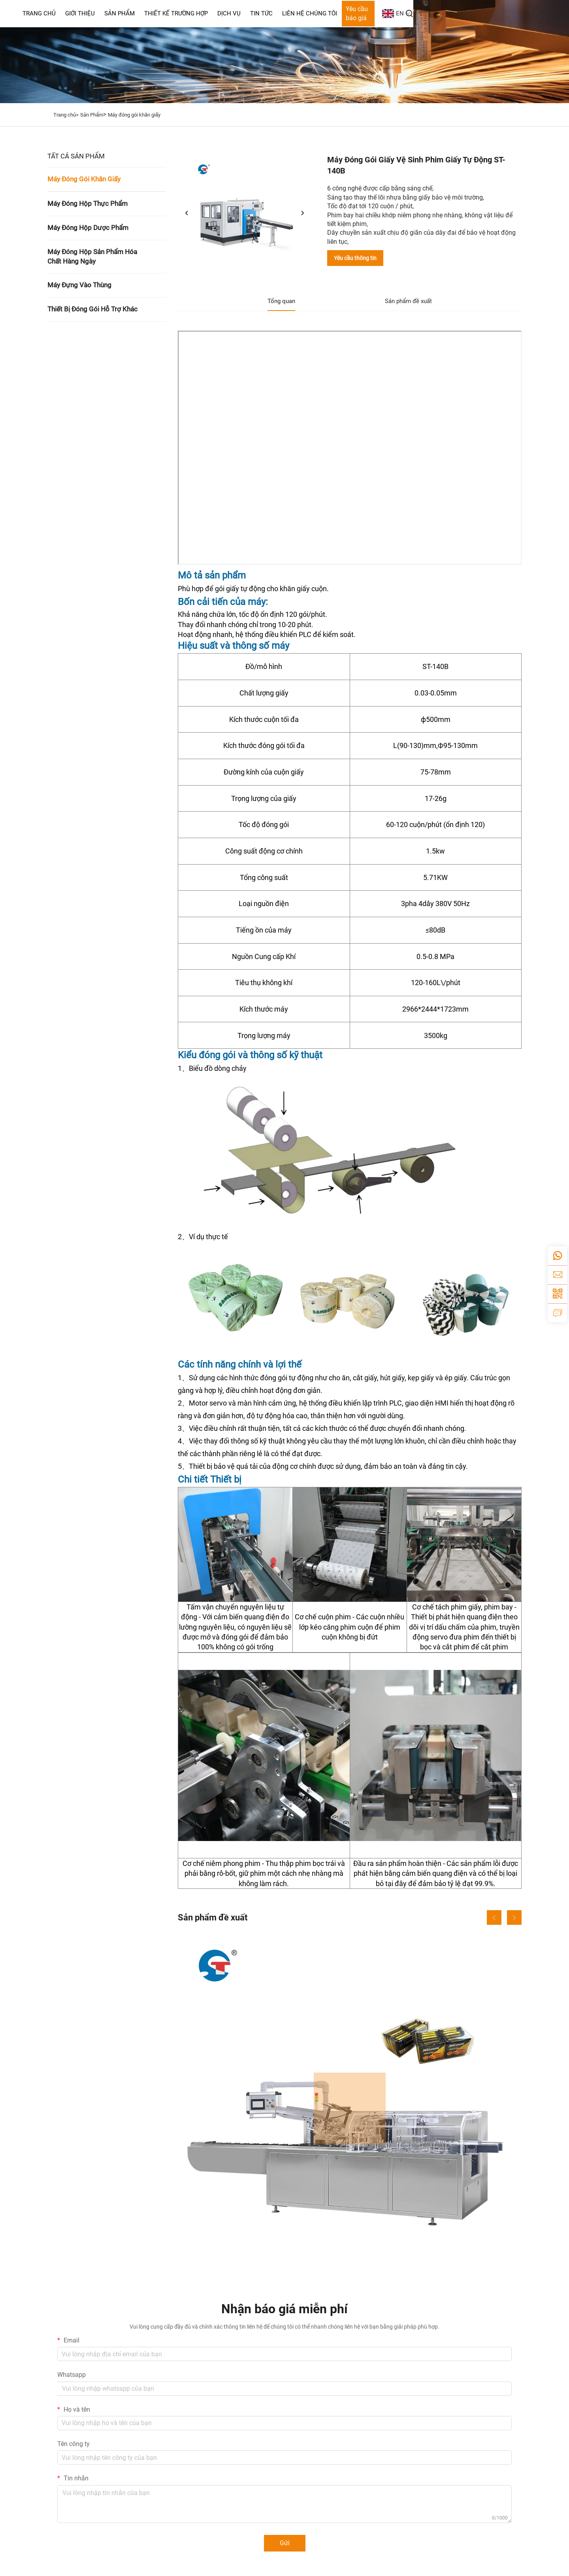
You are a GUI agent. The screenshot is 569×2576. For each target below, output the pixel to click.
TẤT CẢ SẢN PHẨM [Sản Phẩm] (76, 156)
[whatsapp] (557, 1255)
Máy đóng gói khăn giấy (134, 115)
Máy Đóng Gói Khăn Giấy (84, 179)
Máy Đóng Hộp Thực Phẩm (87, 203)
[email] (557, 1274)
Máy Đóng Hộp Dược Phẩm (87, 228)
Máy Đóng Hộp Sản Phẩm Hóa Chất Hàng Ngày (92, 256)
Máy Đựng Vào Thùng (79, 285)
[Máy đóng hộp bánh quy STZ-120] (350, 2108)
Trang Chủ (133, 13)
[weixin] (557, 1293)
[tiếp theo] (302, 213)
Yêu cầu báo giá (462, 13)
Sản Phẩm (214, 13)
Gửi (285, 2543)
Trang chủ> (66, 115)
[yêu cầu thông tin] (557, 1312)
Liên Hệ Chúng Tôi (404, 13)
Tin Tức (356, 13)
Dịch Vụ (323, 13)
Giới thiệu (174, 13)
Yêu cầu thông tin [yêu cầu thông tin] (355, 258)
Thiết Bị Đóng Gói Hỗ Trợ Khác (92, 309)
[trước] (187, 213)
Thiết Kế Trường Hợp (270, 13)
